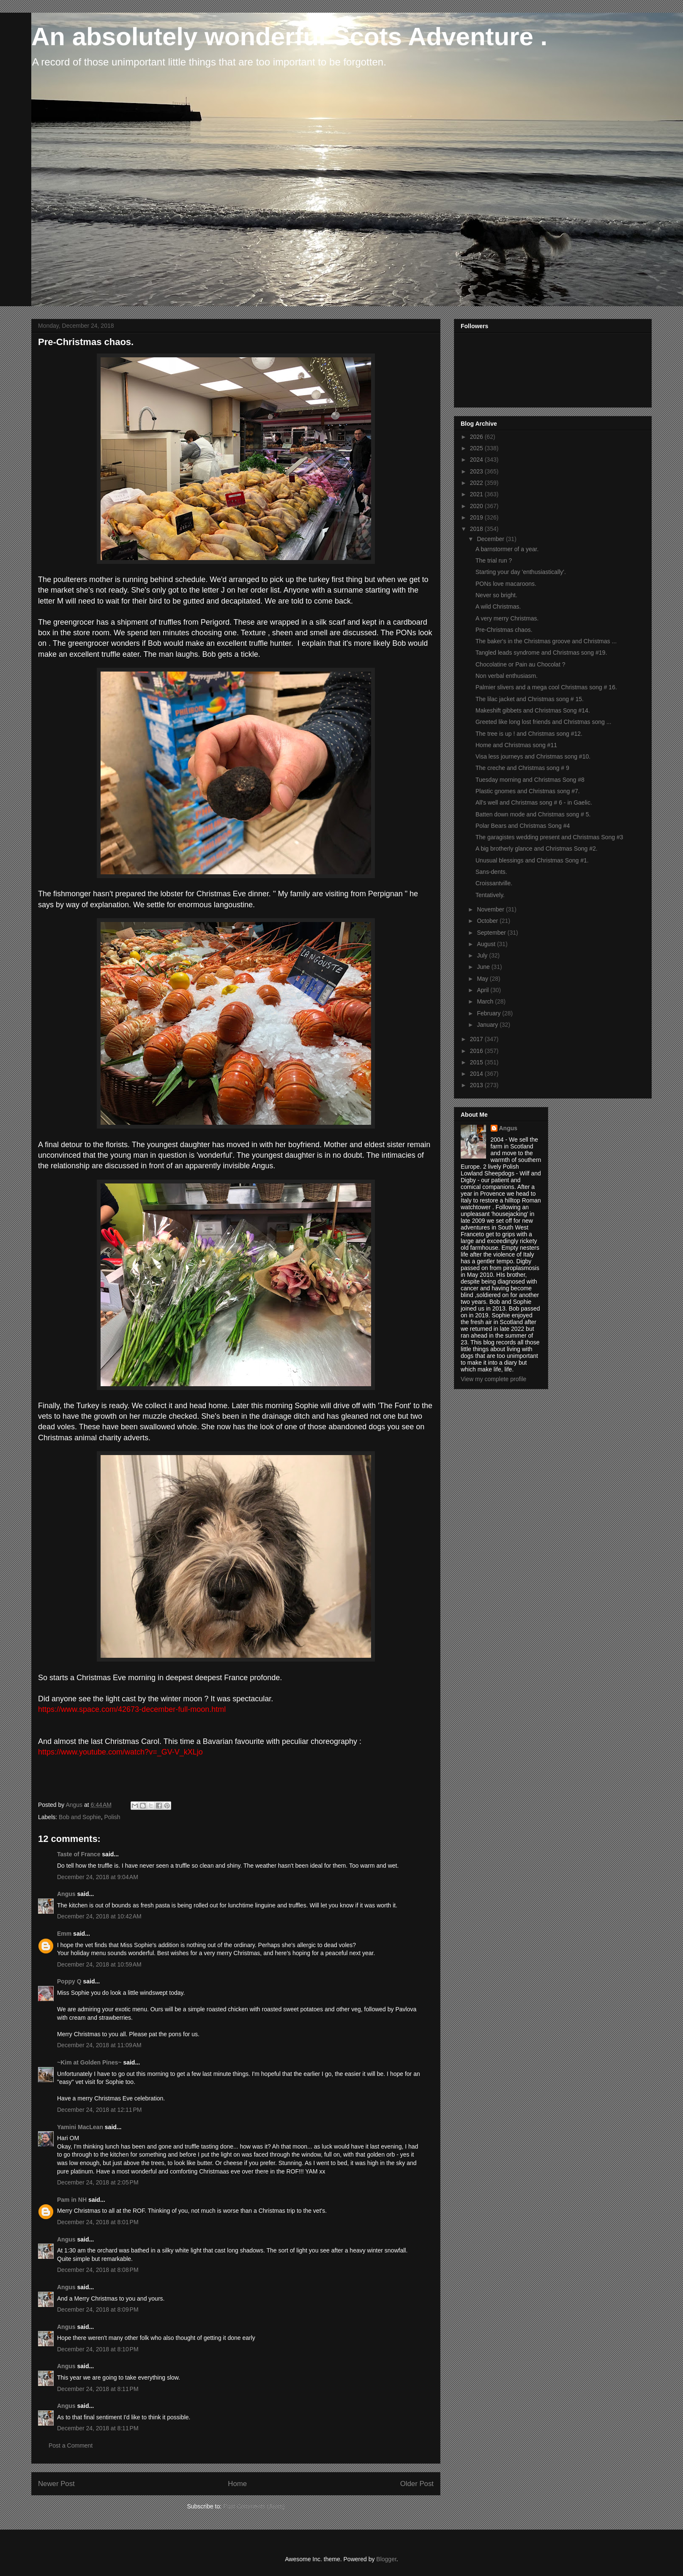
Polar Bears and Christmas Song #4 (522, 825)
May (483, 978)
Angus (66, 1894)
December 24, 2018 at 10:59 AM (99, 1964)
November (491, 909)
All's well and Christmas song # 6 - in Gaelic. (533, 802)
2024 (477, 459)
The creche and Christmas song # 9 (522, 767)
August (487, 944)
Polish (112, 1817)
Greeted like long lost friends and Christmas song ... (543, 721)
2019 (477, 517)
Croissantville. (493, 883)
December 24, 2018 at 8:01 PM (98, 2222)
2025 (477, 448)
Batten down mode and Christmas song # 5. (532, 814)
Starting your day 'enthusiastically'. (520, 572)
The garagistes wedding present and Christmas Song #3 (549, 837)
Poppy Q (69, 1981)
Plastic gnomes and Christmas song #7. (527, 791)
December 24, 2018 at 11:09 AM (99, 2045)
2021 (477, 494)
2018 (477, 528)
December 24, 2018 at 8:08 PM (98, 2269)
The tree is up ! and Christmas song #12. (528, 733)
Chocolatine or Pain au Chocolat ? (520, 664)
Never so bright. (496, 595)
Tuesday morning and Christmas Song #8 (530, 779)
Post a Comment (71, 2445)
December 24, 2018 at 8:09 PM (98, 2309)
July (483, 955)
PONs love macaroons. (505, 583)
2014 (477, 1073)
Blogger (386, 2559)
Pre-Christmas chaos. (504, 629)
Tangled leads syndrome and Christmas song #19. (541, 652)
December (491, 539)
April (483, 990)
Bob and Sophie (80, 1817)
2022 (477, 482)
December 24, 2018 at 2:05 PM (98, 2182)
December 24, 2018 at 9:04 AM (97, 1877)
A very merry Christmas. (506, 618)
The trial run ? (493, 560)
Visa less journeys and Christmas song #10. (532, 756)
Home (237, 2484)
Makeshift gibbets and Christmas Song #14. (532, 710)
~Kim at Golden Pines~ (89, 2062)
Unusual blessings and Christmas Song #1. (532, 860)
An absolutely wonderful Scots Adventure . (289, 36)
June (484, 966)
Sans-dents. (491, 871)
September (492, 932)
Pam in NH (72, 2199)
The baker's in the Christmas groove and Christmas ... (546, 641)
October (488, 920)
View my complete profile (493, 1379)
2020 (477, 506)
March (486, 1001)
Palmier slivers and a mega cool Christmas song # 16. (546, 687)
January (488, 1024)
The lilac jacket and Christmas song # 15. (529, 699)
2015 (477, 1062)
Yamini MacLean (80, 2127)
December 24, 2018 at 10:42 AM (99, 1916)
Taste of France (78, 1854)
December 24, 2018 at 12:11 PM (99, 2109)
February (489, 1013)
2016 (477, 1050)
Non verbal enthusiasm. (506, 675)
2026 (477, 436)
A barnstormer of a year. (506, 549)
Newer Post (56, 2484)
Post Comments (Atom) (253, 2506)
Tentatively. (490, 895)
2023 (477, 471)
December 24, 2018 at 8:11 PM (98, 2389)
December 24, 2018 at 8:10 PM (98, 2349)
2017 (477, 1039)
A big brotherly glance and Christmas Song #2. (536, 848)
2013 (477, 1085)
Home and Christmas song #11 (516, 745)
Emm (64, 1933)
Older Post (417, 2484)
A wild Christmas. (498, 606)
